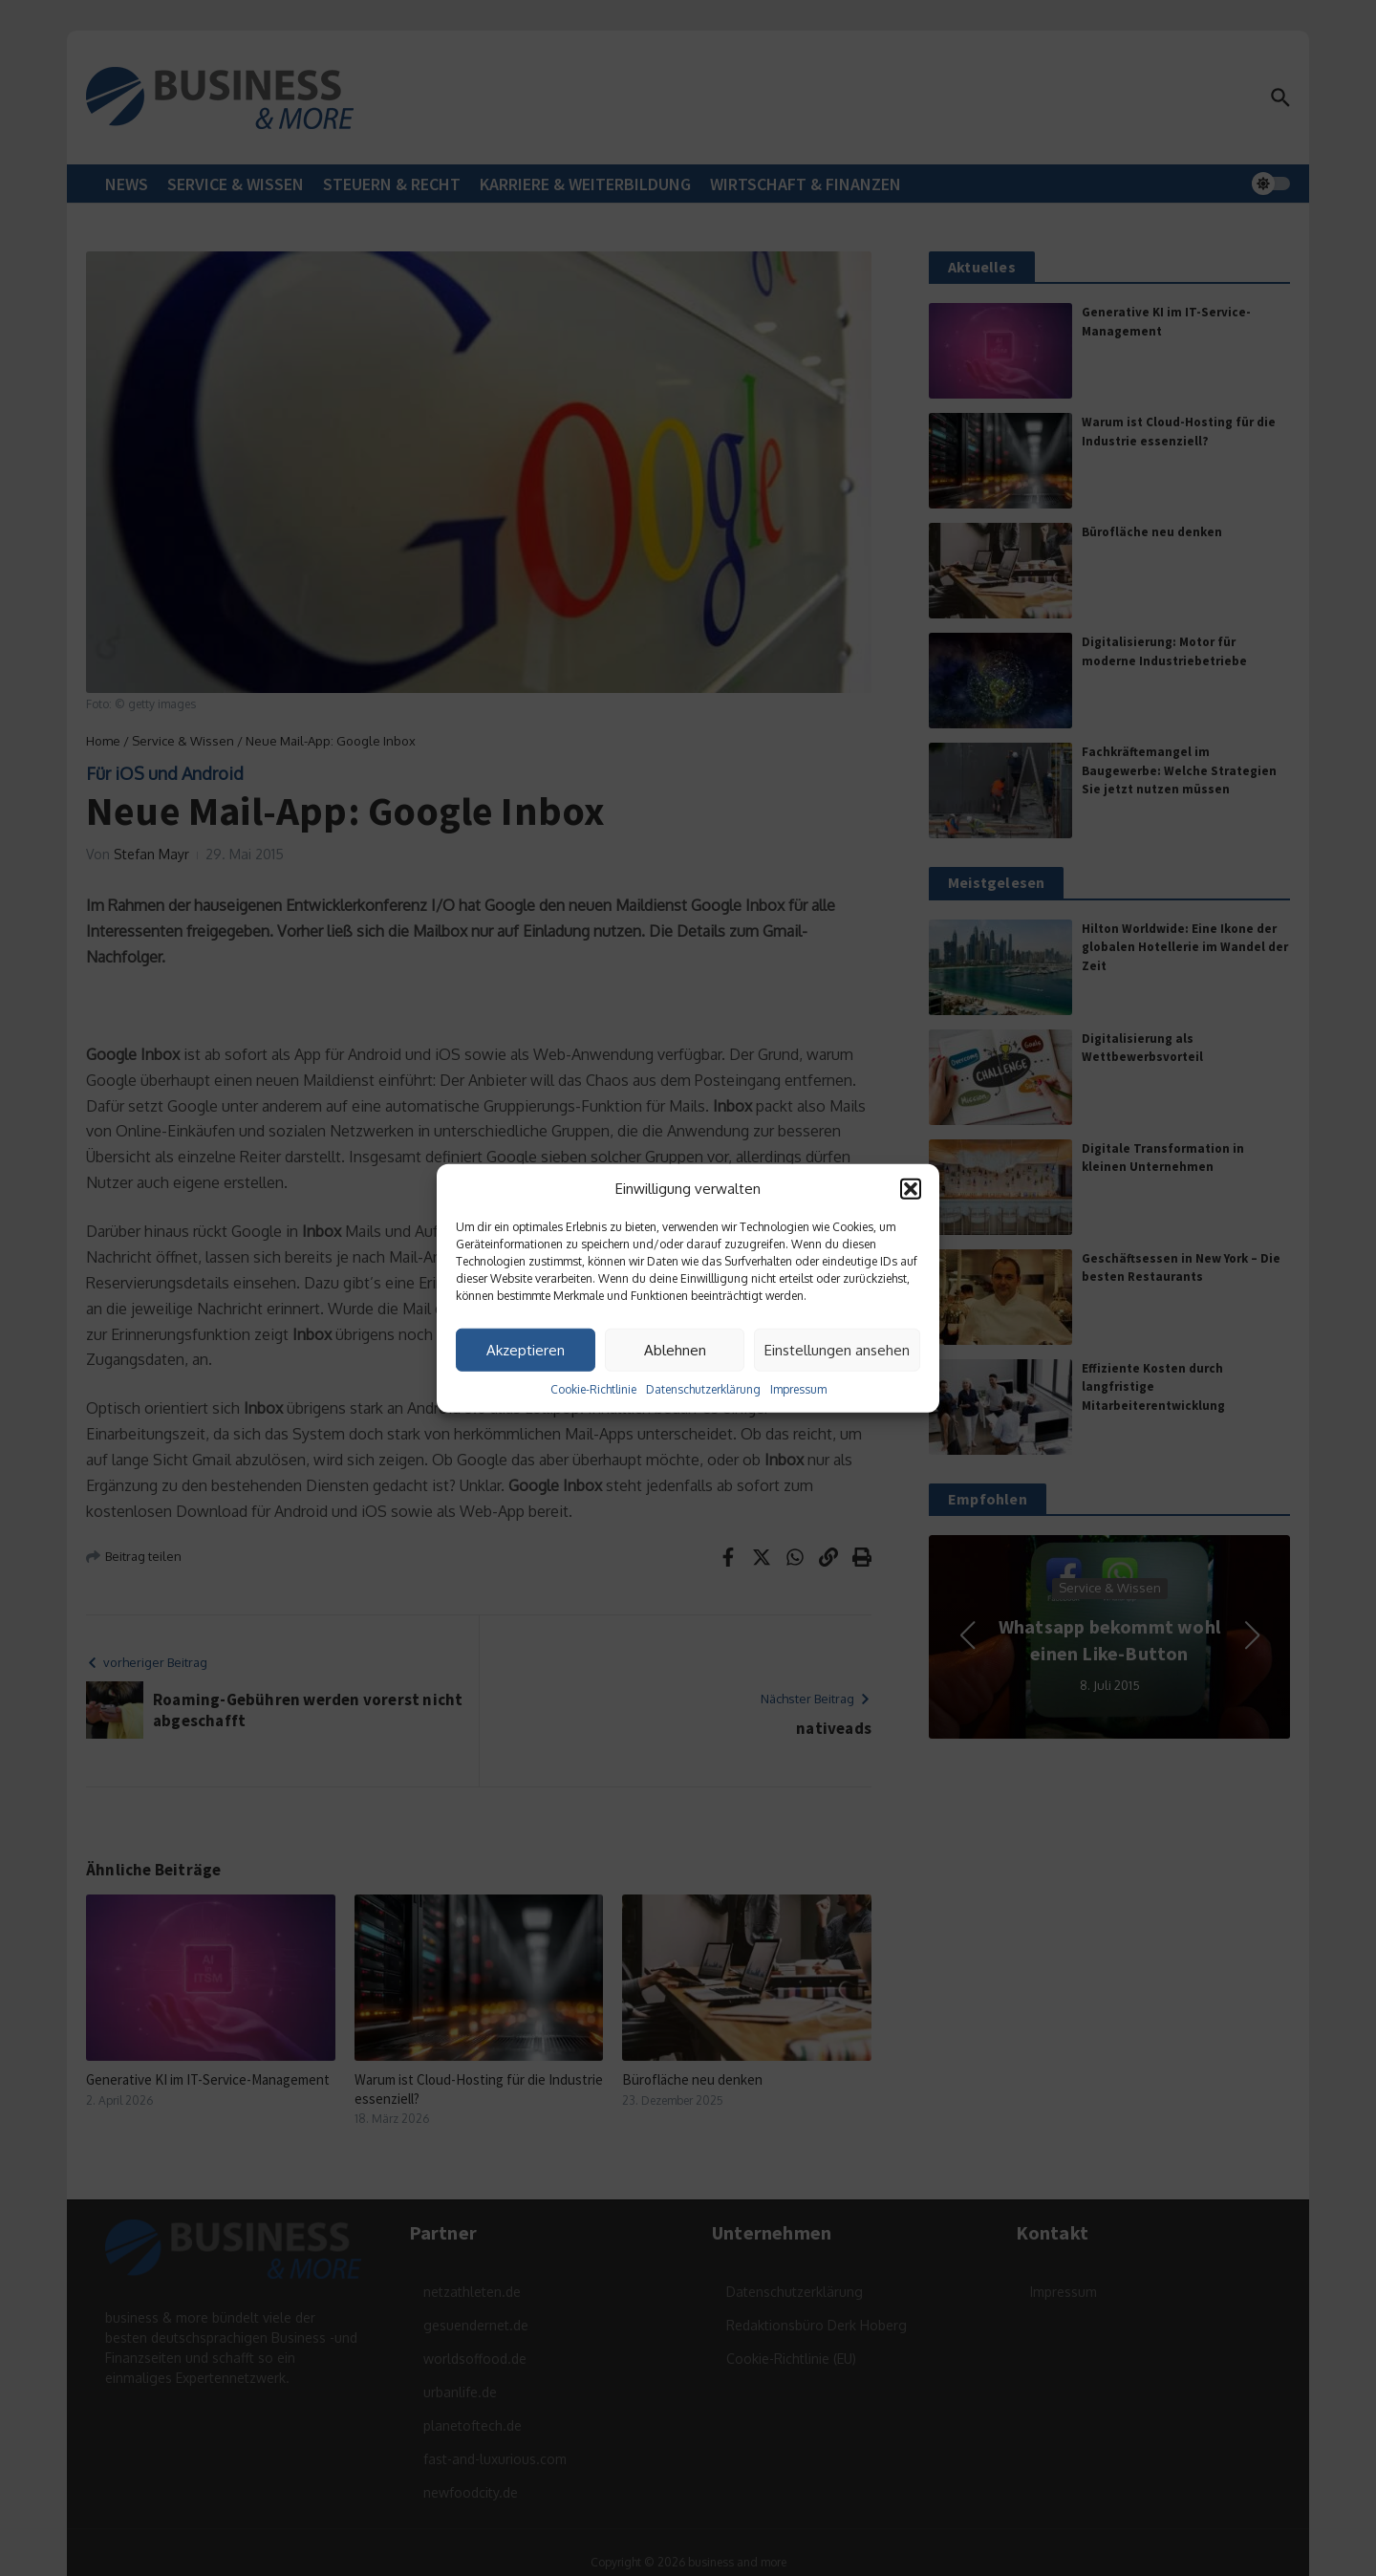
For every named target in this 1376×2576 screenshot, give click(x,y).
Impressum (798, 1389)
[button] (910, 1189)
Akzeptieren (525, 1349)
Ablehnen (675, 1349)
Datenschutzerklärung (703, 1389)
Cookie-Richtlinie (593, 1389)
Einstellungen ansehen (837, 1349)
